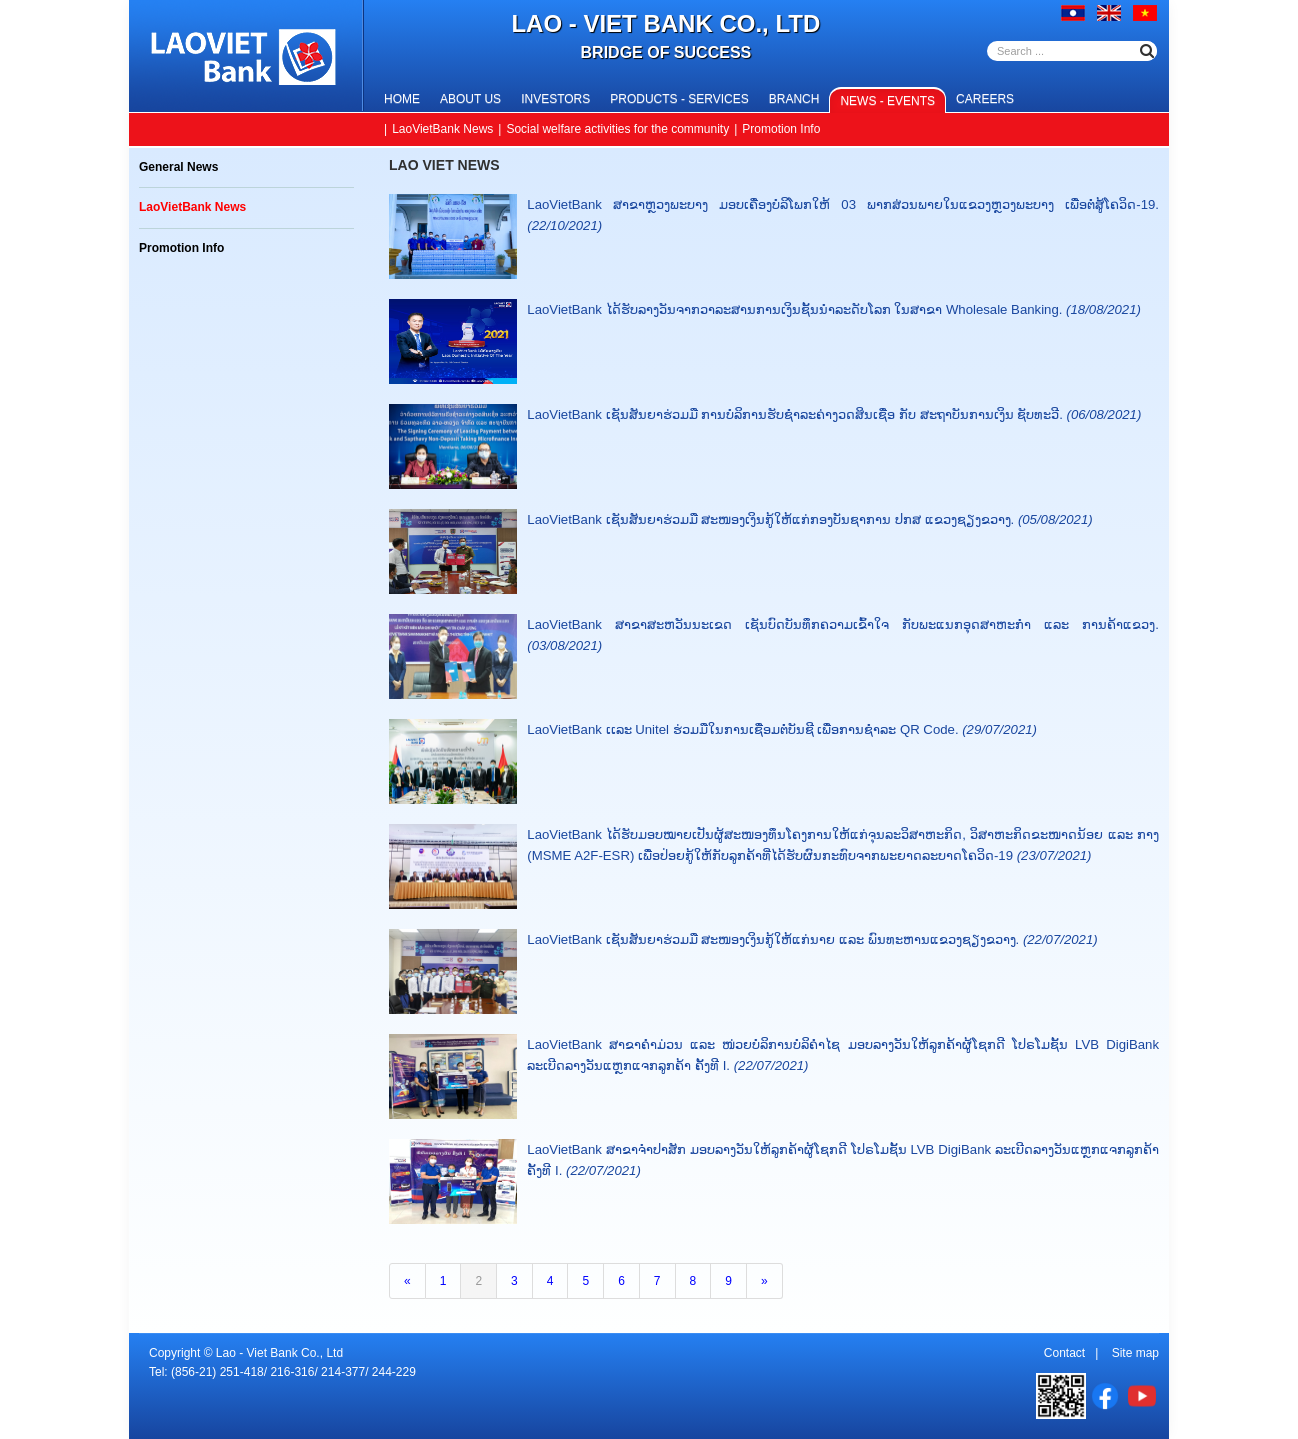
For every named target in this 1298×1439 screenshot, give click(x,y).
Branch (794, 99)
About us (470, 99)
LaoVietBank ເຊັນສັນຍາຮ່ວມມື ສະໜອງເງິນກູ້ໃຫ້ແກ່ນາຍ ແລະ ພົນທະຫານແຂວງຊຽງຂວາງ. (812, 939)
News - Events (887, 101)
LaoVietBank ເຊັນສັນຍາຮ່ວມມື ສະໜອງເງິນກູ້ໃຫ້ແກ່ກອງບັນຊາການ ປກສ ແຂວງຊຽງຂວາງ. (809, 519)
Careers (985, 99)
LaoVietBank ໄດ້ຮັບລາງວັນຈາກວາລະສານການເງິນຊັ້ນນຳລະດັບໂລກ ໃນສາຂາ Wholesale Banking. (834, 309)
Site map (1135, 1353)
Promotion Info (781, 129)
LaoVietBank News (442, 129)
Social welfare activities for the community (617, 129)
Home (402, 99)
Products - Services (679, 99)
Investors (555, 99)
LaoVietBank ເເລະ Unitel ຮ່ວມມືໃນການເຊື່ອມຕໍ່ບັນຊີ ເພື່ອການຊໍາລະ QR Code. (782, 729)
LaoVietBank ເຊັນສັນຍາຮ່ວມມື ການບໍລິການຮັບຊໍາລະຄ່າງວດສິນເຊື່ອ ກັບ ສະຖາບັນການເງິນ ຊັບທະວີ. (834, 414)
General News (178, 167)
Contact (1064, 1353)
